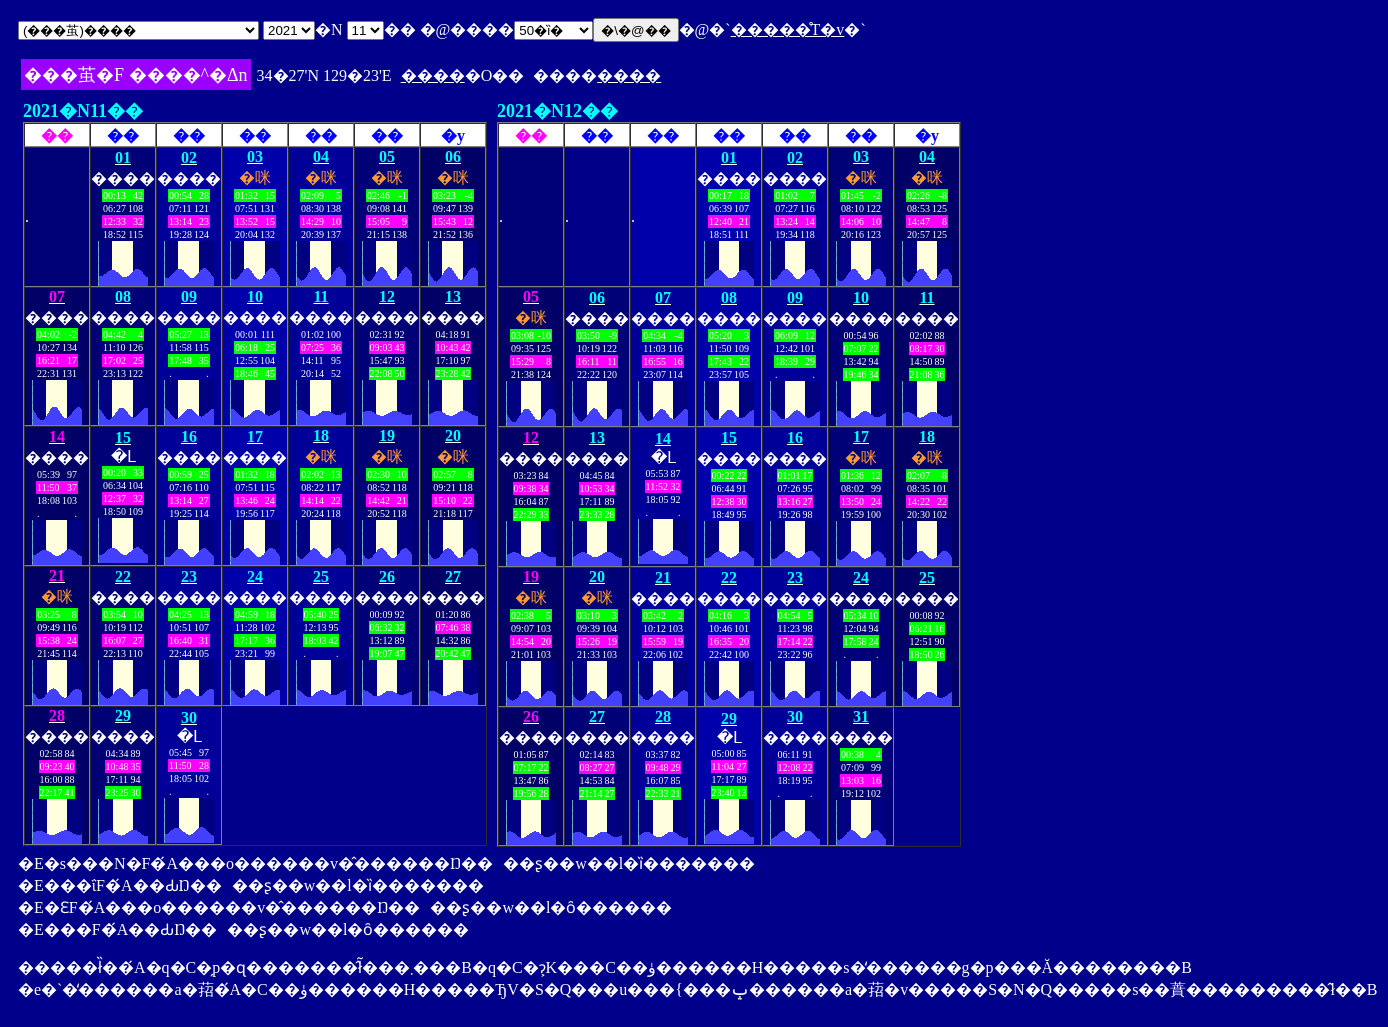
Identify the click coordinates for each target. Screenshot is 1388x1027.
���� (433, 75)
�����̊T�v (788, 29)
